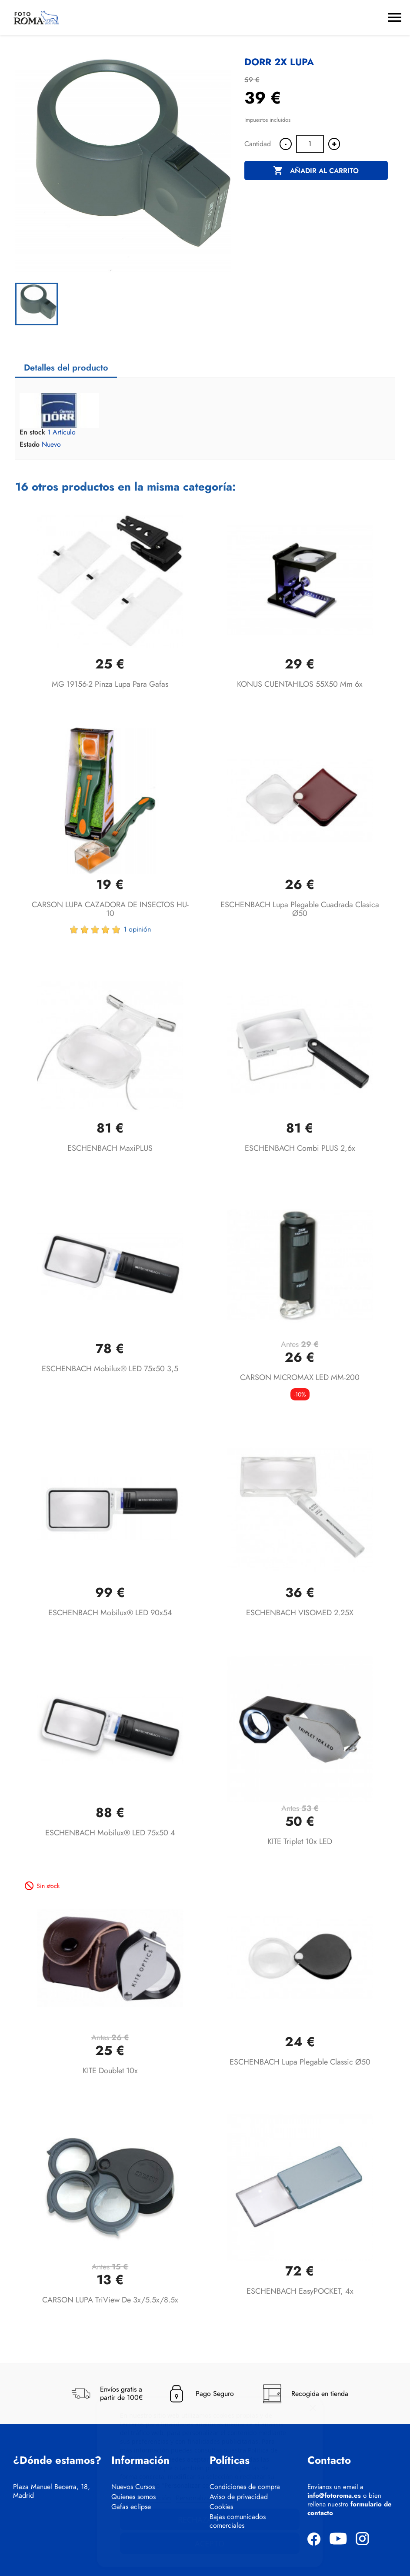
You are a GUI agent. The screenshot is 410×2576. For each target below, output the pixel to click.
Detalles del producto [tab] (66, 367)
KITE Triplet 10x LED (299, 1841)
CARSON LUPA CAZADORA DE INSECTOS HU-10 (110, 909)
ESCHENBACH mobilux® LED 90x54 (110, 1612)
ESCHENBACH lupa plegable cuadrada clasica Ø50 (299, 909)
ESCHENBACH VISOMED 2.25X (299, 1612)
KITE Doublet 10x (110, 2070)
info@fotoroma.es (334, 2495)
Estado (30, 444)
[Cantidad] (310, 144)
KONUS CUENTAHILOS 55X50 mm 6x (300, 684)
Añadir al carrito (316, 171)
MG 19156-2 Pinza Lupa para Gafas (110, 684)
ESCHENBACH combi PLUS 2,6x (300, 1148)
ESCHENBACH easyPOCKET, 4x (300, 2291)
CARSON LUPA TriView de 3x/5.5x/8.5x (110, 2299)
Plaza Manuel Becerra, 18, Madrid (51, 2491)
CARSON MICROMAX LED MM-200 (300, 1377)
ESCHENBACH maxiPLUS (110, 1148)
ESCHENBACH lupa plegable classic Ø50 (300, 2062)
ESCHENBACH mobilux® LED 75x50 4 (110, 1832)
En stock (32, 432)
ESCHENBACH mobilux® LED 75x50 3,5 (110, 1368)
